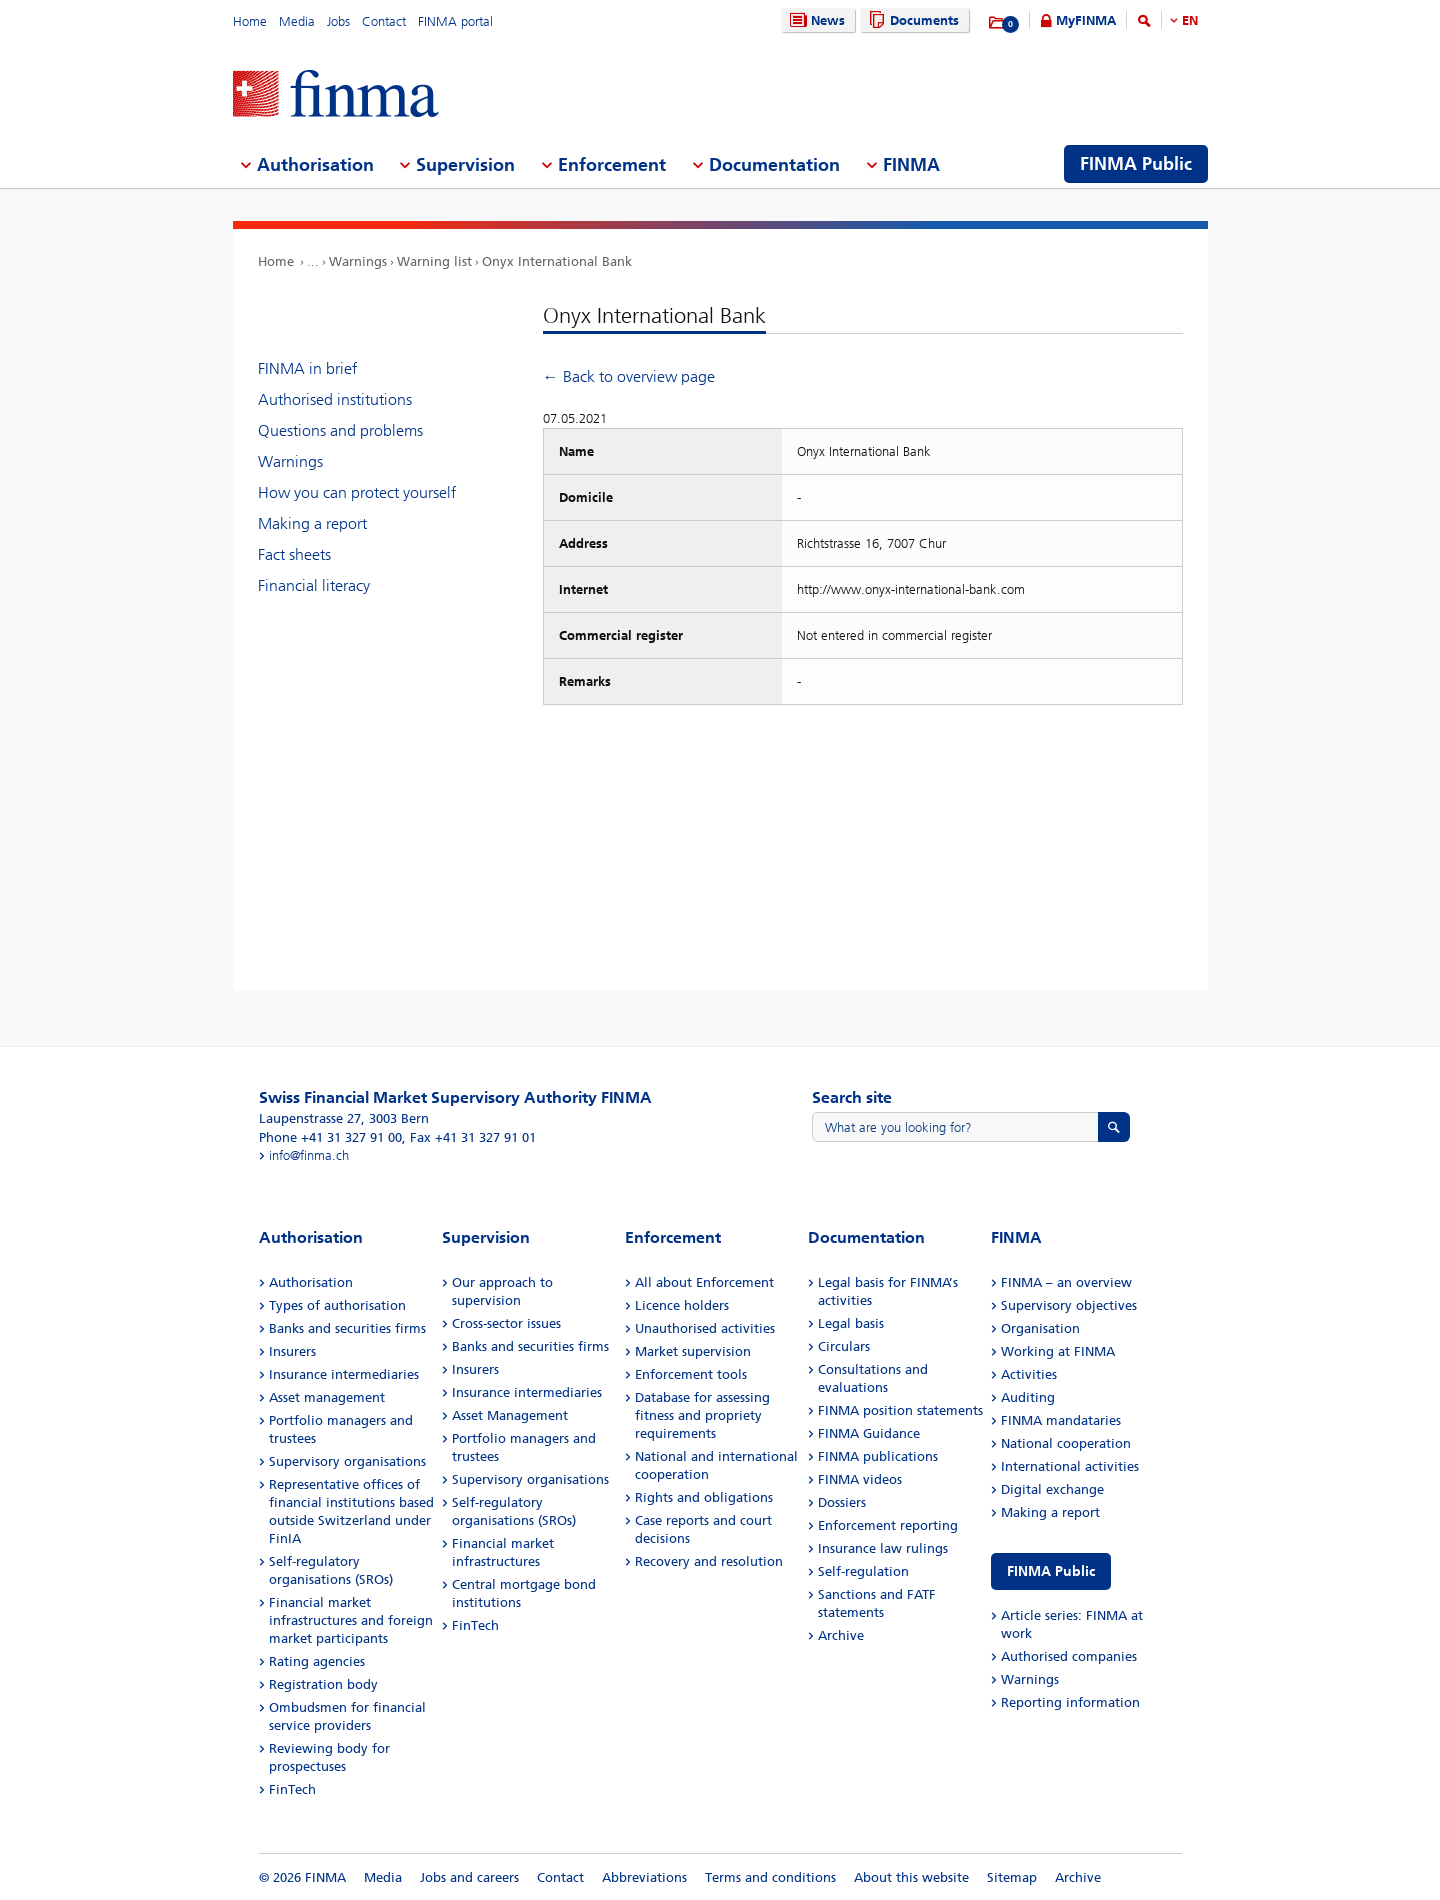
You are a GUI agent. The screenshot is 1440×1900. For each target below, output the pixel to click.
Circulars (844, 1346)
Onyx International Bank (557, 261)
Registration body (323, 1684)
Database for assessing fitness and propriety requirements (702, 1415)
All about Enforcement (704, 1282)
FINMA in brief (307, 368)
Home (250, 21)
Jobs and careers (469, 1877)
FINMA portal (455, 21)
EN (1190, 20)
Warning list (434, 261)
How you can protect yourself (357, 492)
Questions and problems (340, 430)
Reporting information (1070, 1702)
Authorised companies (1069, 1656)
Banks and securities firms (347, 1328)
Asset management (327, 1397)
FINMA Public (1051, 1571)
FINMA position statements (900, 1410)
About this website (911, 1877)
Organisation (1040, 1328)
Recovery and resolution (709, 1561)
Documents (911, 20)
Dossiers (842, 1502)
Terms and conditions (770, 1877)
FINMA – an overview (1066, 1282)
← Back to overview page (629, 376)
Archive (841, 1635)
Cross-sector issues (506, 1323)
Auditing (1028, 1397)
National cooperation (1066, 1443)
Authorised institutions (335, 399)
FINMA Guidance (869, 1433)
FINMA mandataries (1061, 1420)
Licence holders (682, 1305)
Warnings (358, 261)
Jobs (338, 21)
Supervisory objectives (1069, 1305)
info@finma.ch (309, 1155)
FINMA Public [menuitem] (1136, 164)
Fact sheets (294, 554)
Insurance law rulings (883, 1548)
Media (297, 21)
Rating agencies (317, 1661)
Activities (1029, 1374)
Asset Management (510, 1415)
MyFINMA (1086, 20)
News (815, 20)
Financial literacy (314, 585)
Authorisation (311, 1282)
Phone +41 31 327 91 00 (330, 1137)
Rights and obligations (704, 1497)
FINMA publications (878, 1456)
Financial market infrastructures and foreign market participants (351, 1620)
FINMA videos (860, 1479)
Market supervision (693, 1351)
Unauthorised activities (705, 1328)
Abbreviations (644, 1877)
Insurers (292, 1351)
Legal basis (851, 1323)
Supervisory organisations (347, 1461)
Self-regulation (863, 1571)
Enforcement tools (691, 1374)
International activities (1070, 1466)
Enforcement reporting (888, 1525)
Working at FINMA (1058, 1351)
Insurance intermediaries (344, 1374)
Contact (384, 21)
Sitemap (1012, 1877)
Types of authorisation (337, 1305)
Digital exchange (1052, 1489)
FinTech (292, 1789)
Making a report (312, 523)
